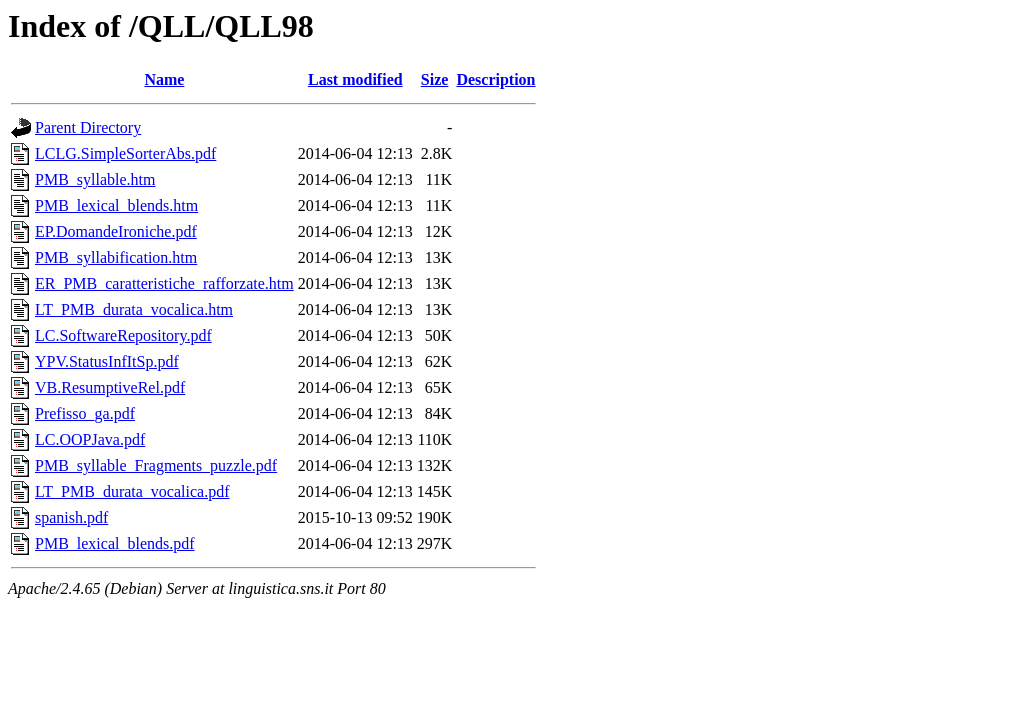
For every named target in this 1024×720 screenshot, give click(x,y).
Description (495, 79)
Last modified (355, 79)
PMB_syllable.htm (95, 179)
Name (164, 79)
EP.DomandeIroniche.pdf (116, 231)
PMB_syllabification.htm (116, 257)
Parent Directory (88, 127)
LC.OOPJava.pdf (90, 439)
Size (435, 79)
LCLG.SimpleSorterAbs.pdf (125, 153)
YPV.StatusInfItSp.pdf (107, 361)
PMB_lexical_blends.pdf (115, 543)
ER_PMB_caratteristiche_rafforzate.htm (164, 283)
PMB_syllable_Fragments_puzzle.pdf (156, 465)
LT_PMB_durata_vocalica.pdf (132, 491)
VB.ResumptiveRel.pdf (110, 387)
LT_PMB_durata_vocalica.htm (134, 309)
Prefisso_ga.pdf (85, 413)
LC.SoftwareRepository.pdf (123, 335)
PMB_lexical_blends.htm (116, 205)
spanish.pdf (71, 517)
